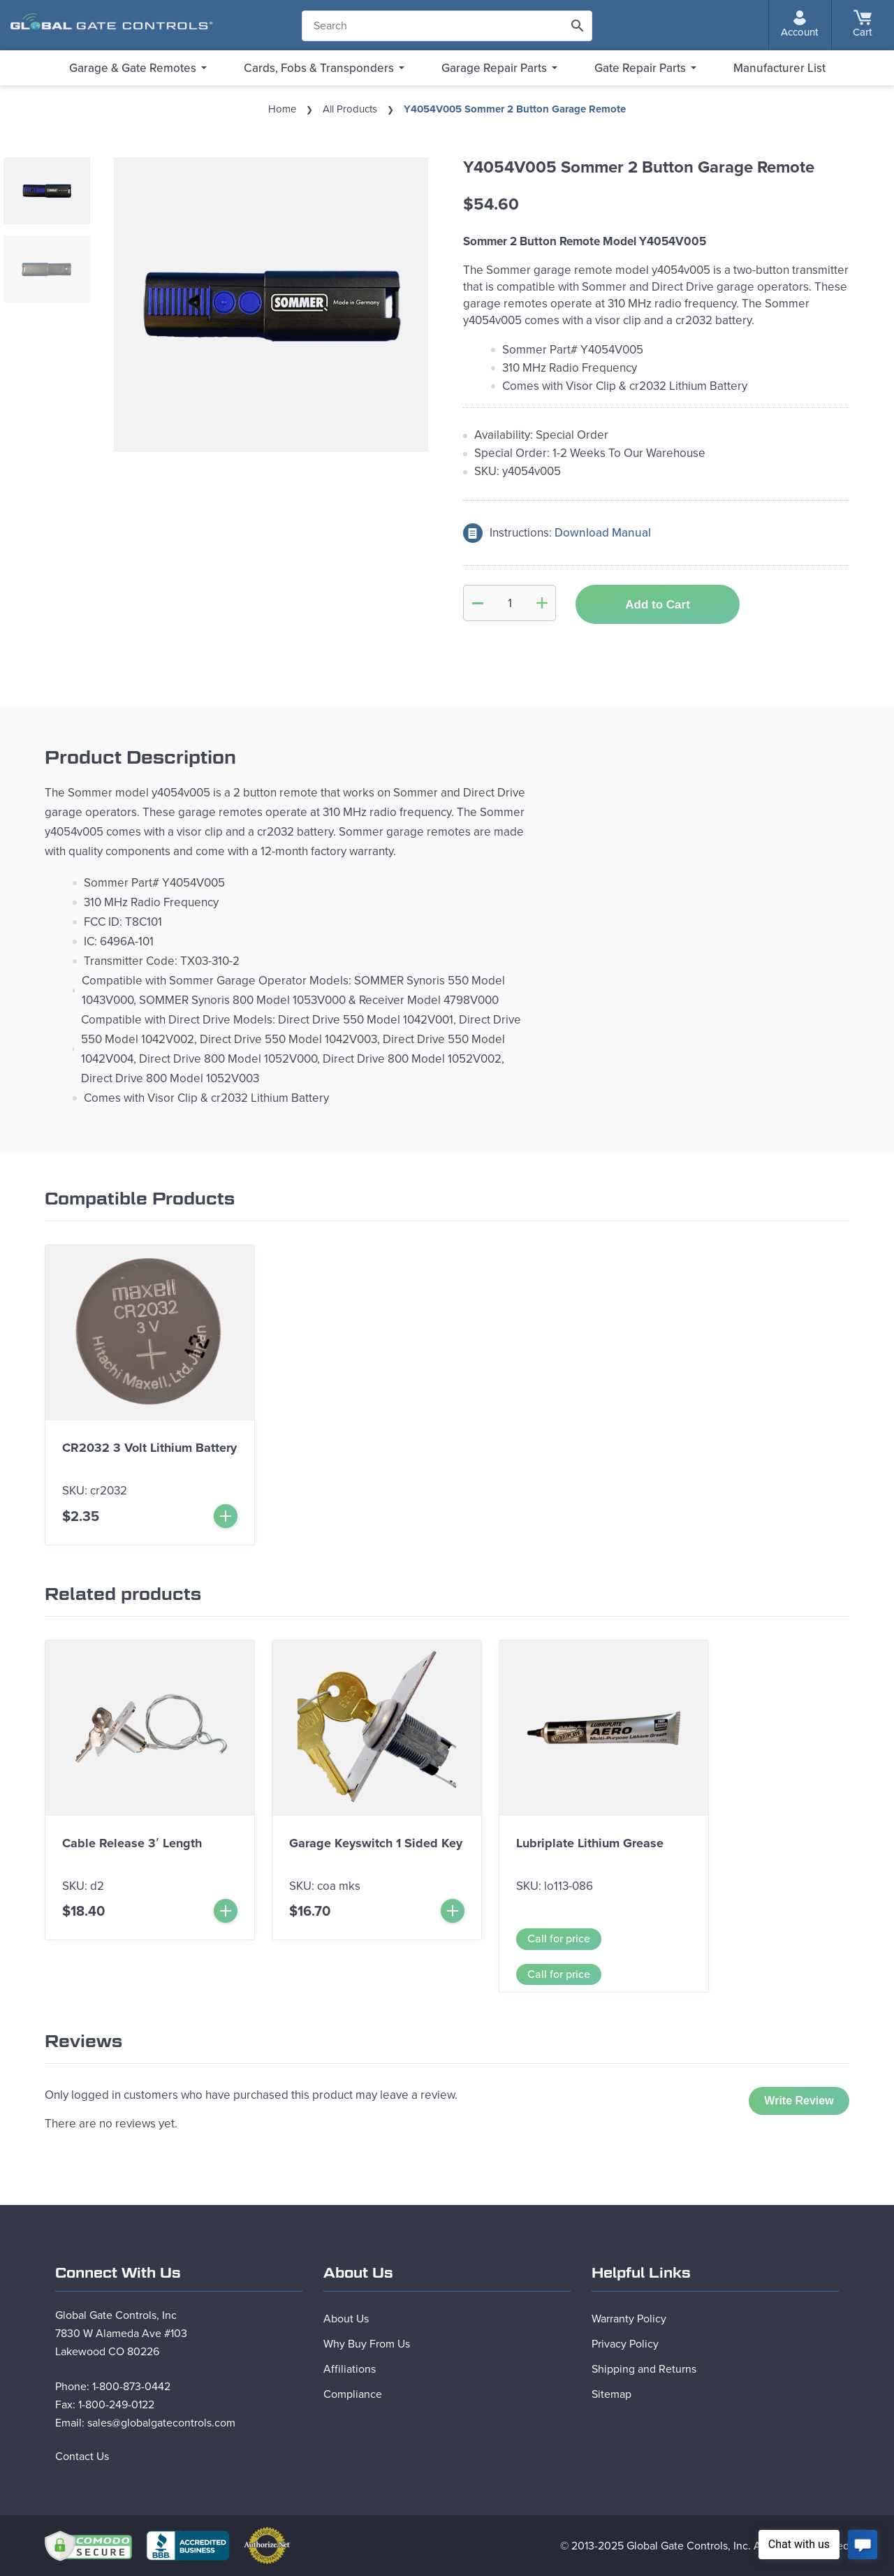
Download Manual (603, 532)
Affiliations (349, 2369)
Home (282, 109)
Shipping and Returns (644, 2369)
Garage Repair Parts (494, 68)
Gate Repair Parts (640, 68)
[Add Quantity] (542, 603)
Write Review (798, 2100)
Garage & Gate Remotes (132, 68)
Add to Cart (657, 604)
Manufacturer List (779, 68)
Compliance (352, 2394)
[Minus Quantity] (477, 603)
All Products (350, 109)
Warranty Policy (629, 2319)
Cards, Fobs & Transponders (319, 68)
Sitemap (611, 2394)
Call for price (558, 1939)
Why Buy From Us (366, 2344)
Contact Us (82, 2457)
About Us (346, 2319)
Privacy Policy (625, 2344)
